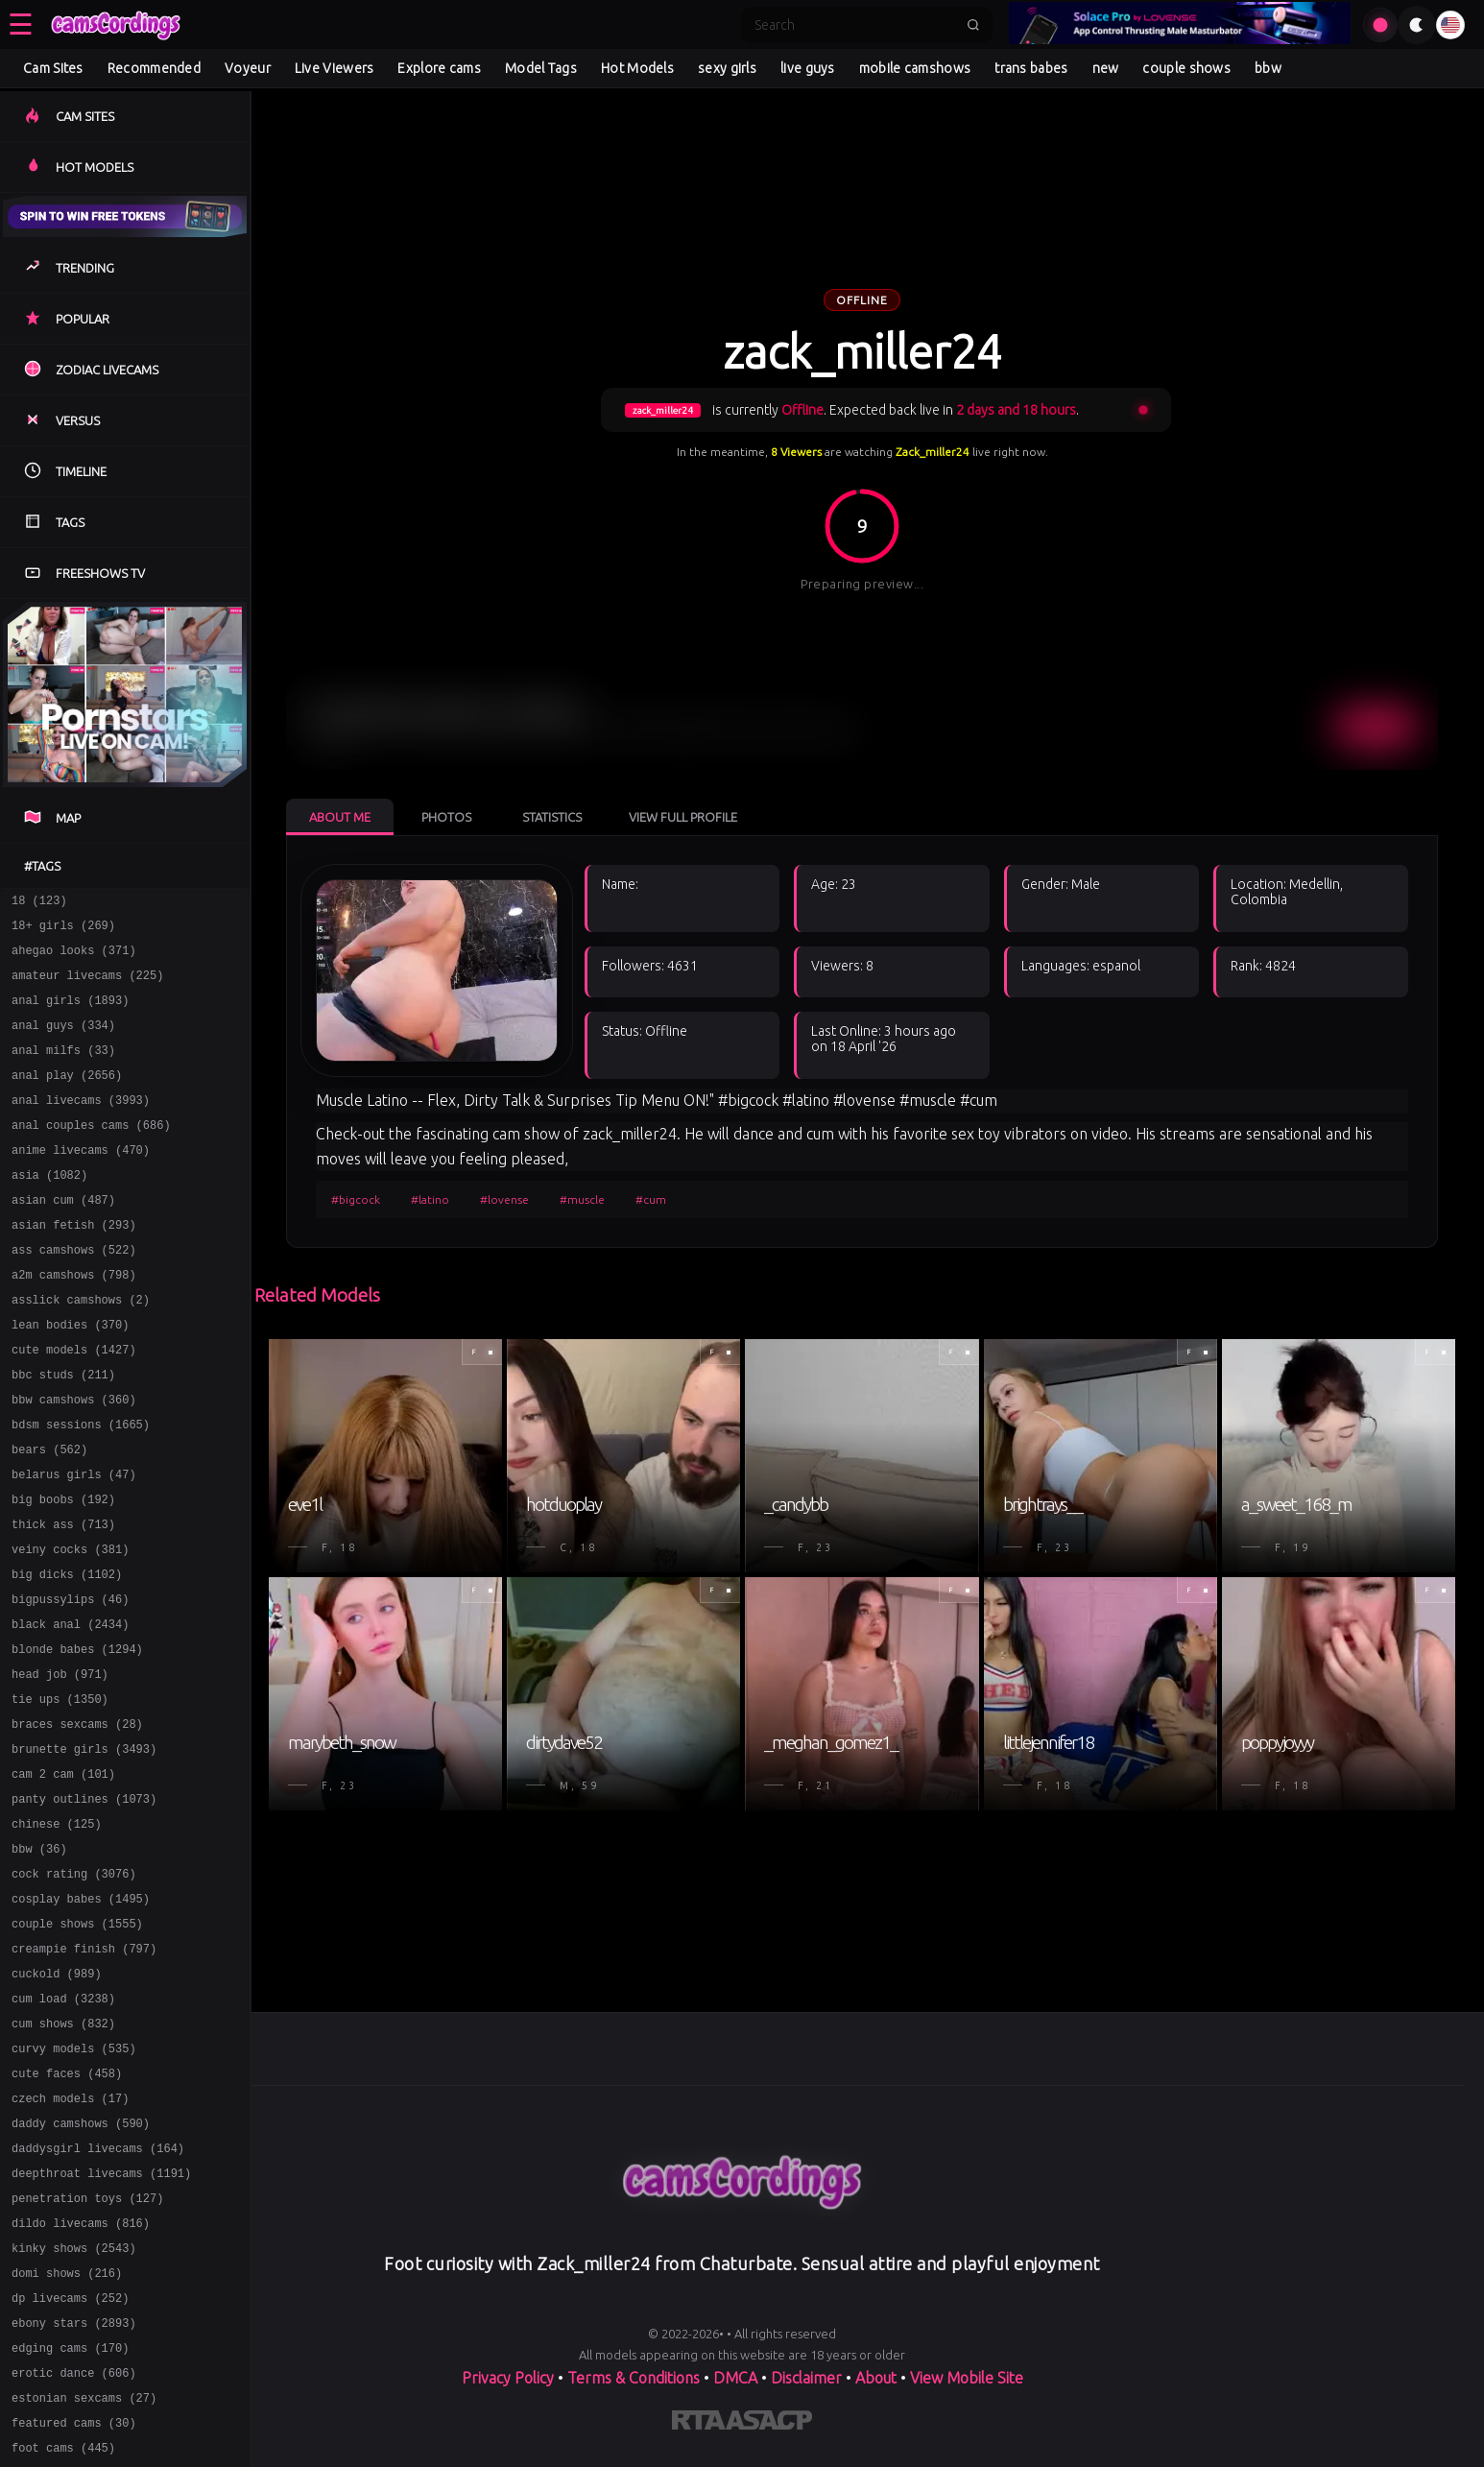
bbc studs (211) (63, 1432)
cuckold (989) (57, 2100)
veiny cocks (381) (70, 1626)
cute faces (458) (67, 2211)
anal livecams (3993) (81, 1125)
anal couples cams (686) (91, 1153)
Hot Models (637, 68)
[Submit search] (973, 25)
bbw (1268, 68)
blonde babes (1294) (77, 1738)
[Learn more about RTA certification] (699, 2423)
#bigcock (355, 1199)
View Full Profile (683, 817)
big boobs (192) (63, 1571)
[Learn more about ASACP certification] (769, 2423)
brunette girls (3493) (84, 1849)
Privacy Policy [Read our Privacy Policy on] (508, 2377)
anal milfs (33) (63, 1070)
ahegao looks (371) (74, 958)
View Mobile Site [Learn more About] (966, 2377)
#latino (430, 1199)
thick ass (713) (63, 1599)
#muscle (582, 1199)
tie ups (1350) (60, 1793)
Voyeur (248, 68)
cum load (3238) (63, 2128)
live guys (807, 68)
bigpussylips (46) (70, 1682)
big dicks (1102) (67, 1654)
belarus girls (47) (74, 1543)
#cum (650, 1199)
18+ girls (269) (63, 930)
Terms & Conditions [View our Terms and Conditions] (633, 2377)
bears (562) (49, 1515)
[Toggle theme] (1417, 25)
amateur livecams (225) (87, 986)
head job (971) (60, 1766)
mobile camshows (915, 68)
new (1105, 68)
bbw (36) (39, 1960)
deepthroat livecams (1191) (101, 2322)
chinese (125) (57, 1933)
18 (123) (39, 903)
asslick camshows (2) (81, 1348)
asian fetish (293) (74, 1265)
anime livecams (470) (81, 1181)
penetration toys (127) (87, 2350)
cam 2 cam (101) (63, 1877)
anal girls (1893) (70, 1014)
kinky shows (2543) (74, 2406)
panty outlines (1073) (84, 1905)
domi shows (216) (67, 2434)
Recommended (154, 68)
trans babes (1030, 68)
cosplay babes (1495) (81, 2016)
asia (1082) (49, 1209)
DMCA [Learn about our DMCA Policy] (735, 2377)
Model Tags (541, 68)
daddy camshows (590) (81, 2267)
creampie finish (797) (84, 2072)
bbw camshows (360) (74, 1459)
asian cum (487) (63, 1237)
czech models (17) (70, 2239)
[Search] (854, 25)
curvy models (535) (74, 2183)
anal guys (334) (63, 1042)
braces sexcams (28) (77, 1821)
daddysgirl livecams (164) (98, 2295)
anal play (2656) (67, 1098)
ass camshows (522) (74, 1292)
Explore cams (439, 68)
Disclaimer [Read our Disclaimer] (806, 2377)
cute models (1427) (74, 1404)
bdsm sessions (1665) (81, 1487)
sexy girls (727, 68)
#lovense (504, 1199)
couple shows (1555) (77, 2044)
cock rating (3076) (74, 1988)
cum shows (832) (63, 2155)
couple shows (1186, 68)
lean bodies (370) (70, 1376)
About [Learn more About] (876, 2377)
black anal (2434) (70, 1710)
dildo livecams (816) (81, 2378)
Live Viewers (334, 68)
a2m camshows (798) (74, 1320)
